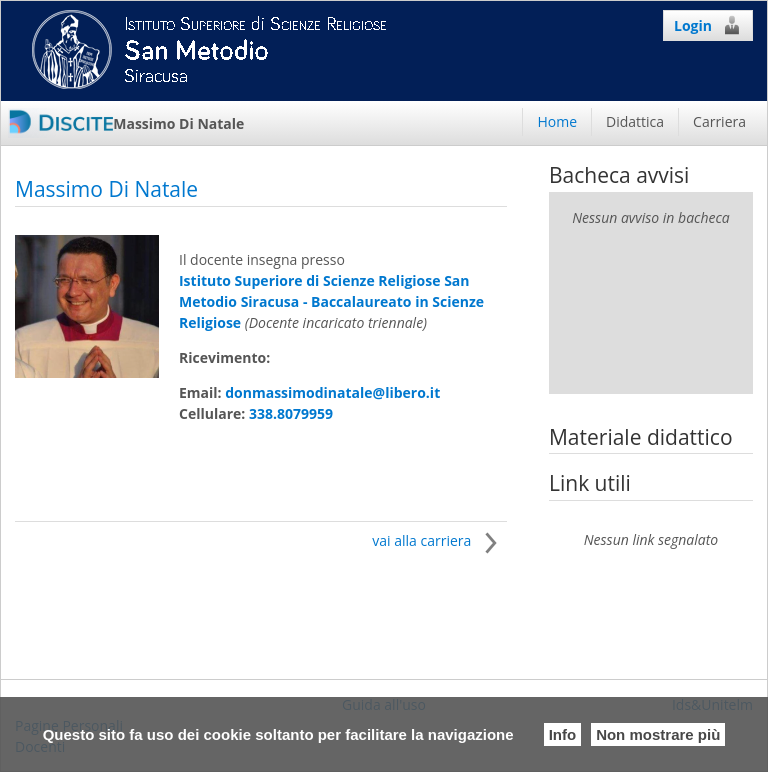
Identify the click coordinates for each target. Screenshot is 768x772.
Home (557, 121)
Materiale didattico (641, 437)
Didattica (635, 121)
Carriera (719, 121)
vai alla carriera (439, 540)
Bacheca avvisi (619, 175)
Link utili (590, 483)
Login (708, 25)
